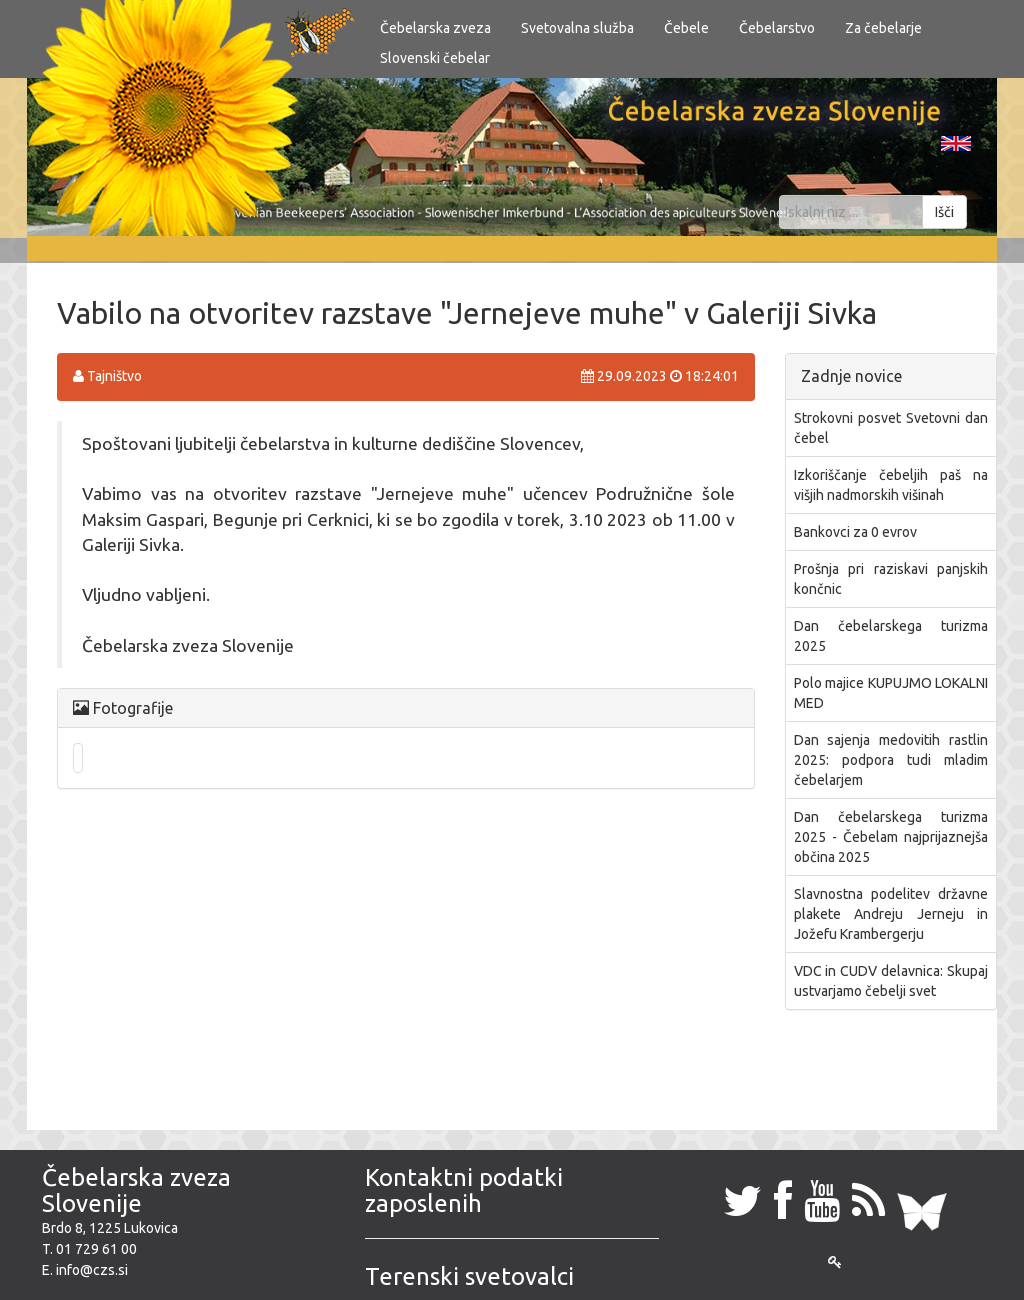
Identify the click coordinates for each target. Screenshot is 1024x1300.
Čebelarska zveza (435, 28)
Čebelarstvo (777, 28)
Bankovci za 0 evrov (855, 532)
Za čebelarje (883, 28)
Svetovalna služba (577, 28)
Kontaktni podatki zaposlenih (464, 1190)
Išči (944, 212)
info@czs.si (92, 1270)
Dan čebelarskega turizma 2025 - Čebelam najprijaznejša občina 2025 (891, 837)
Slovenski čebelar (435, 58)
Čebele (686, 28)
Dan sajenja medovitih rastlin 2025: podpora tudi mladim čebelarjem (891, 760)
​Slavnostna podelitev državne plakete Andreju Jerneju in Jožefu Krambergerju (891, 914)
